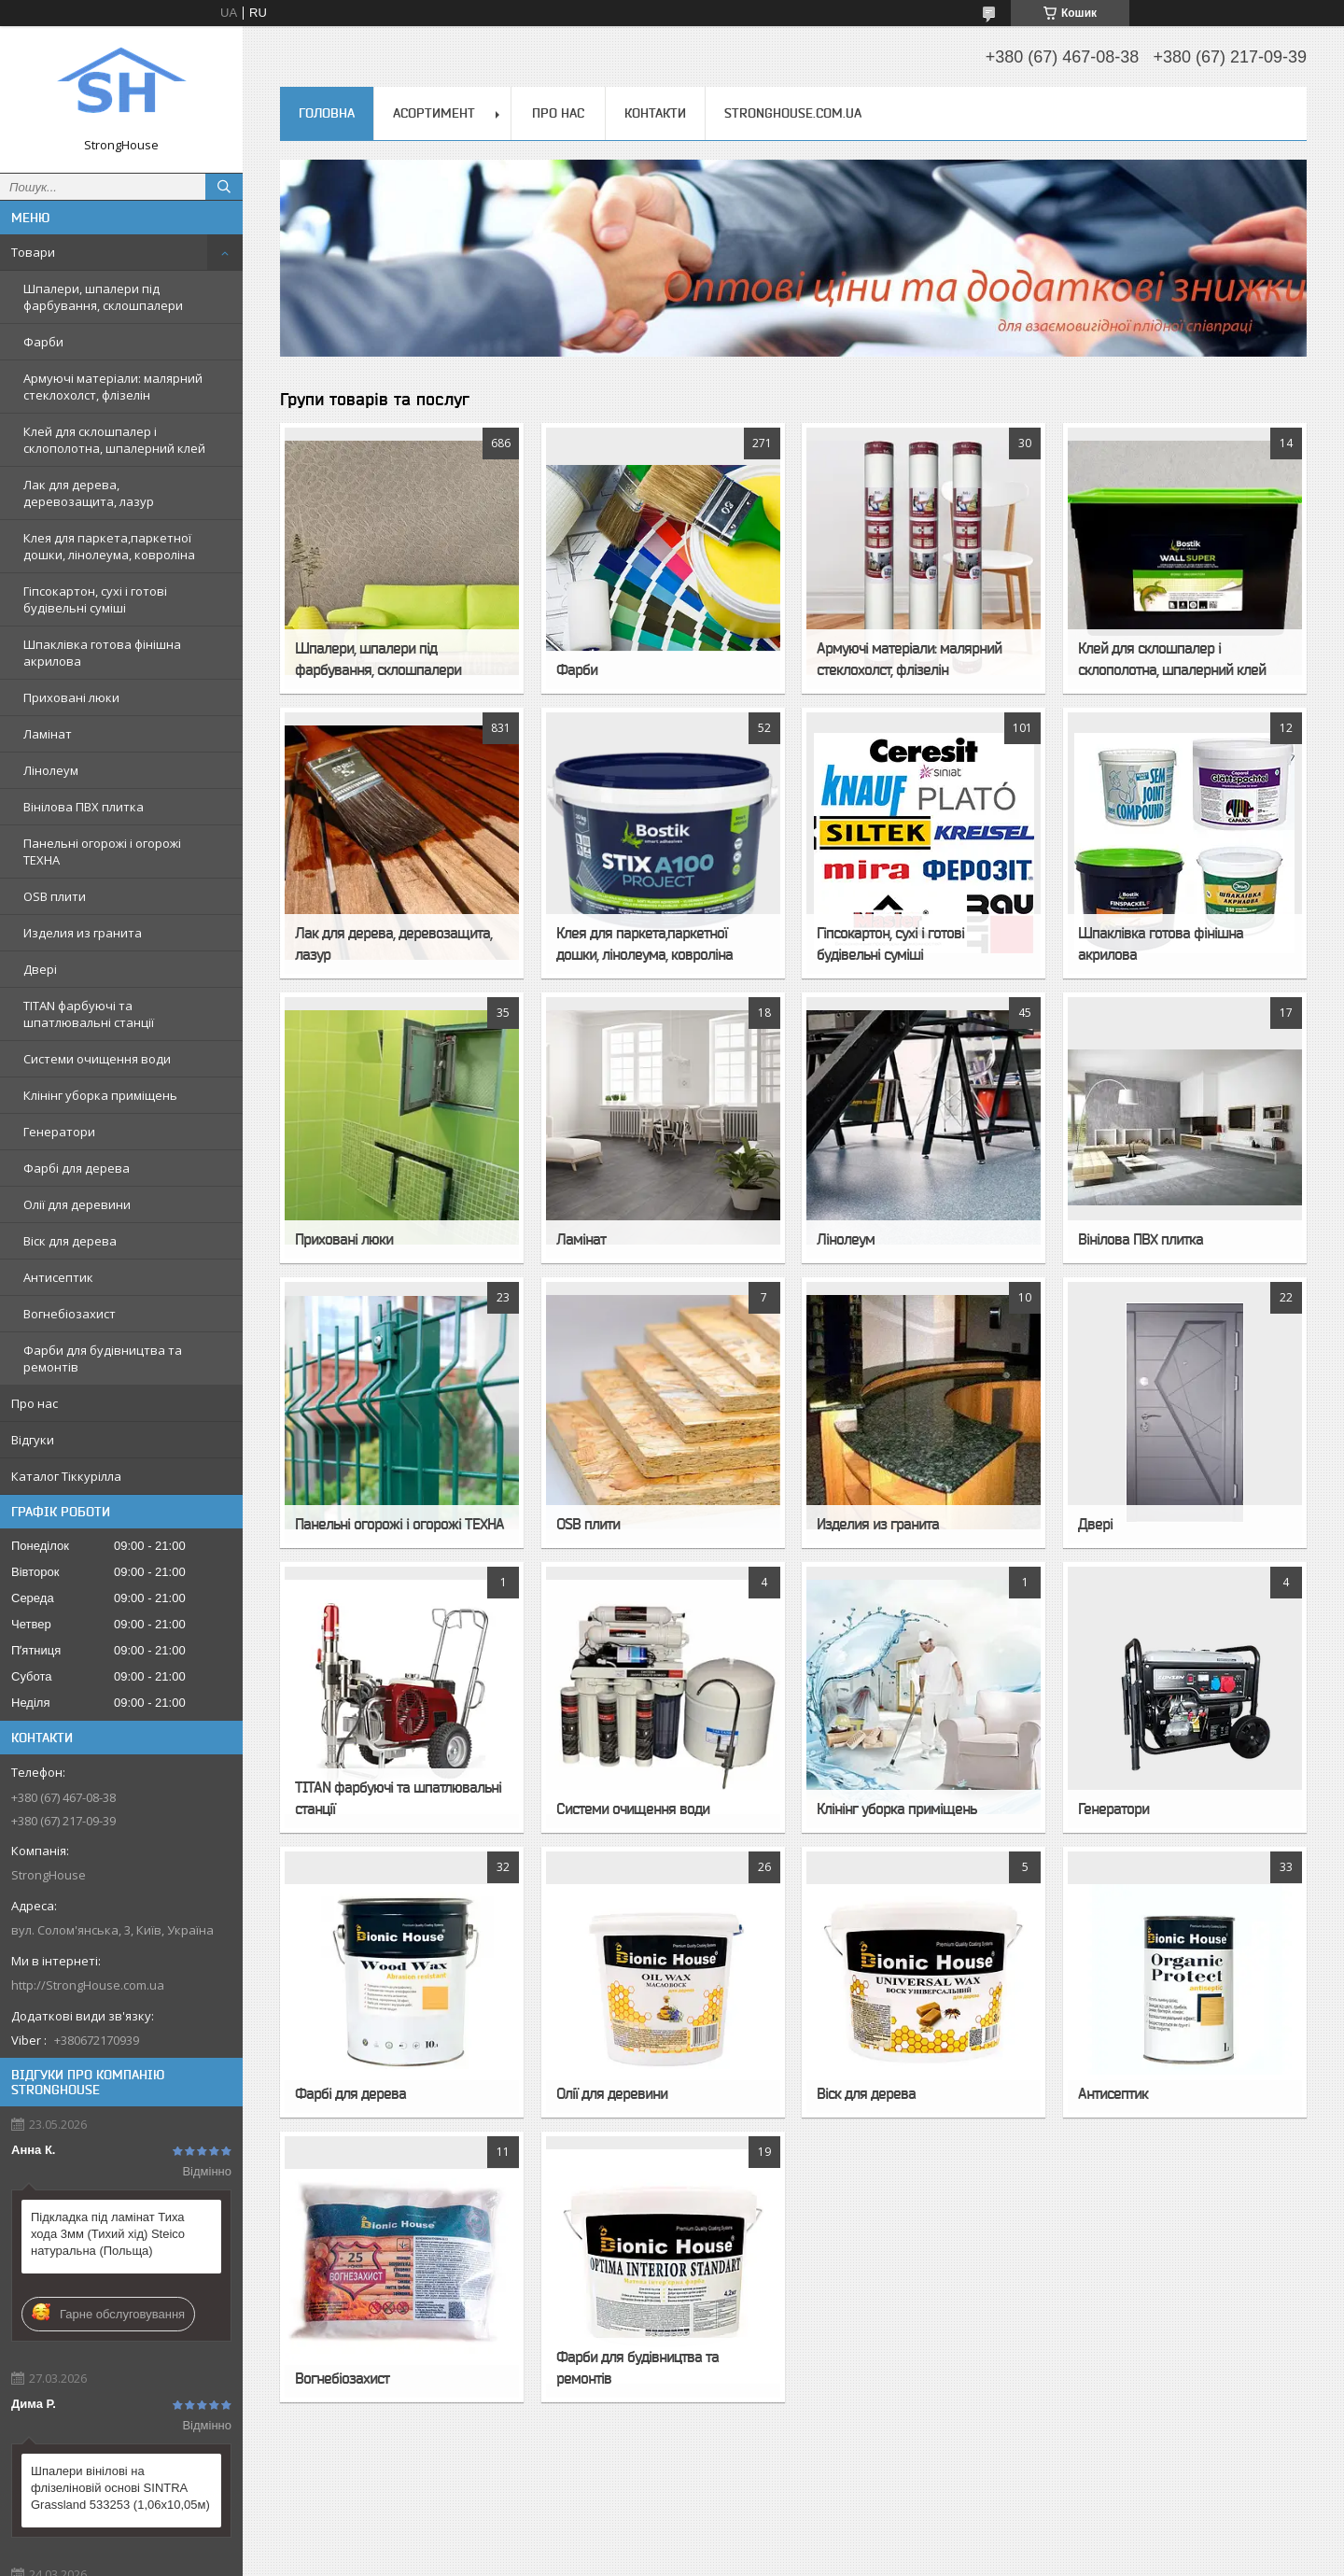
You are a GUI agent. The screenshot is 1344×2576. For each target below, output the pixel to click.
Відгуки (32, 1439)
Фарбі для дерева (76, 1168)
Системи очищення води (97, 1058)
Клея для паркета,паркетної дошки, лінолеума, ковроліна (109, 546)
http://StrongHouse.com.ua (87, 1985)
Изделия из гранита (82, 932)
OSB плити (54, 896)
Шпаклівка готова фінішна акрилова (102, 652)
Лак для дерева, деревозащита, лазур (88, 493)
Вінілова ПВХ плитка (83, 806)
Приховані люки (71, 697)
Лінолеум (50, 770)
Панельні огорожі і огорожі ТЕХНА (102, 851)
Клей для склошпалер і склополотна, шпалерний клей (114, 440)
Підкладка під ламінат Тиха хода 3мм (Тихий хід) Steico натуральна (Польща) (108, 2234)
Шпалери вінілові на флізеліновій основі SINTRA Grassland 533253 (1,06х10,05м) (120, 2488)
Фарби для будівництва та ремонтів (102, 1358)
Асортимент (434, 113)
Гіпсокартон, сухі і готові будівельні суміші (95, 599)
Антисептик (58, 1277)
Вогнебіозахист (69, 1313)
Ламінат (47, 733)
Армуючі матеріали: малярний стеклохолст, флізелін (113, 386)
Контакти (655, 113)
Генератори (59, 1131)
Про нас (34, 1403)
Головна (327, 113)
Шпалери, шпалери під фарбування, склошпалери (103, 297)
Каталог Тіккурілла (66, 1476)
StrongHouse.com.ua (792, 113)
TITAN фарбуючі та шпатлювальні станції (88, 1014)
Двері (40, 969)
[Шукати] (224, 187)
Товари (33, 252)
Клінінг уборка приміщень (100, 1095)
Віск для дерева (70, 1240)
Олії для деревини (77, 1204)
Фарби (43, 341)
